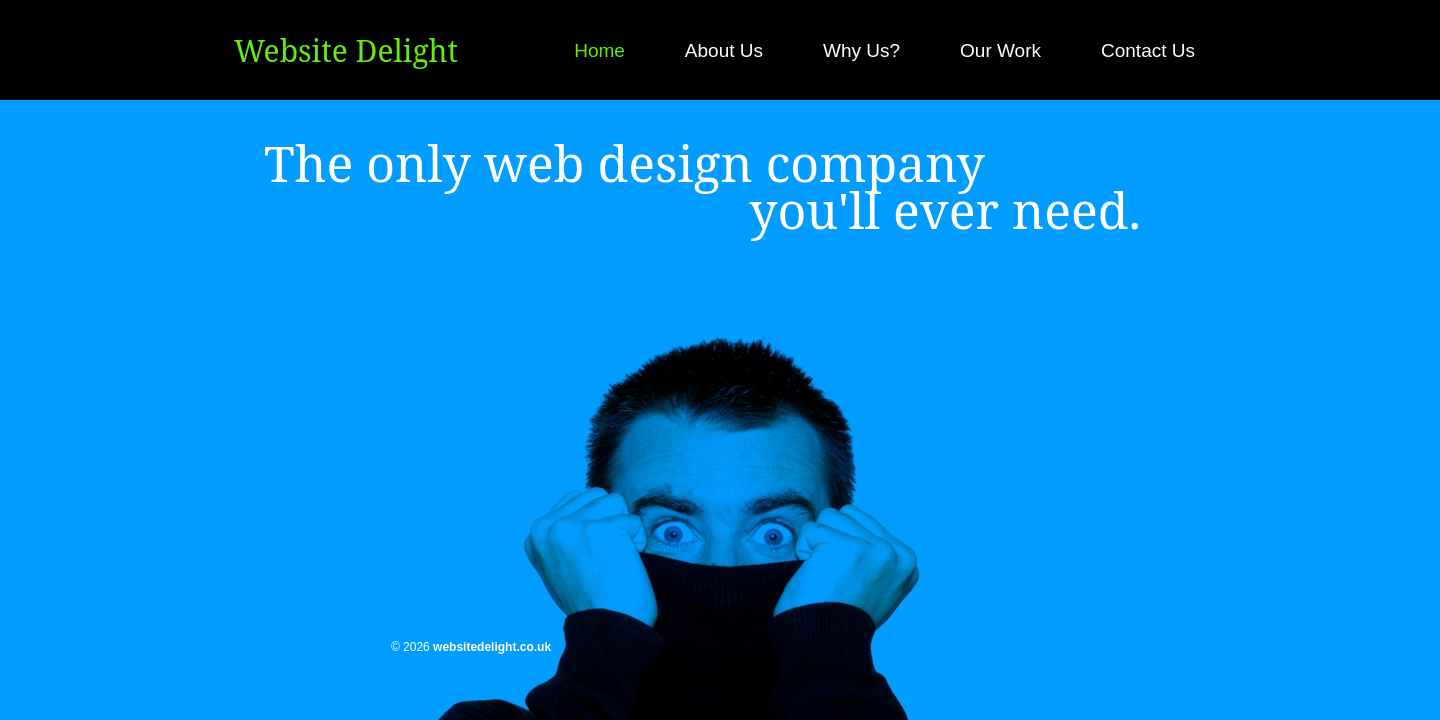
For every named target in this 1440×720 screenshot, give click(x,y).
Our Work (1000, 50)
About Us (724, 50)
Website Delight (346, 50)
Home (599, 50)
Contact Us (1148, 50)
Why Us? (861, 50)
